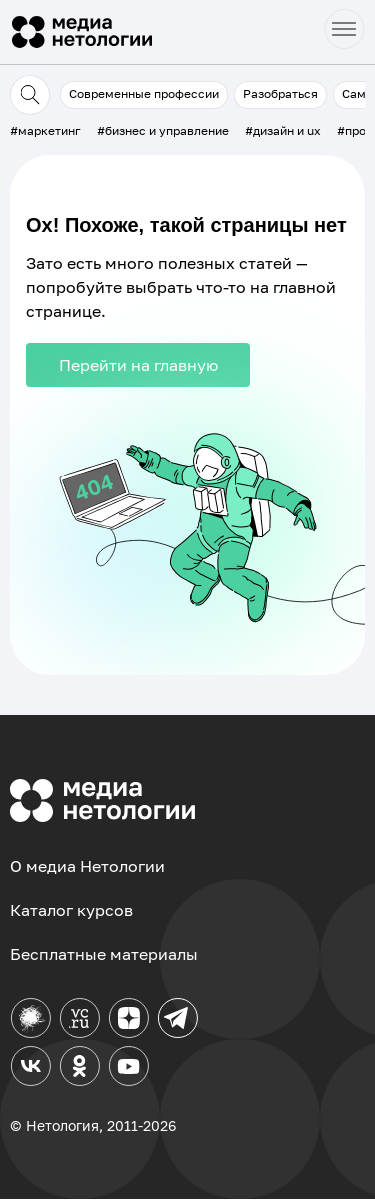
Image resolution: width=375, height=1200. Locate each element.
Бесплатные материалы (104, 954)
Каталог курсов (71, 910)
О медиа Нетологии (87, 866)
